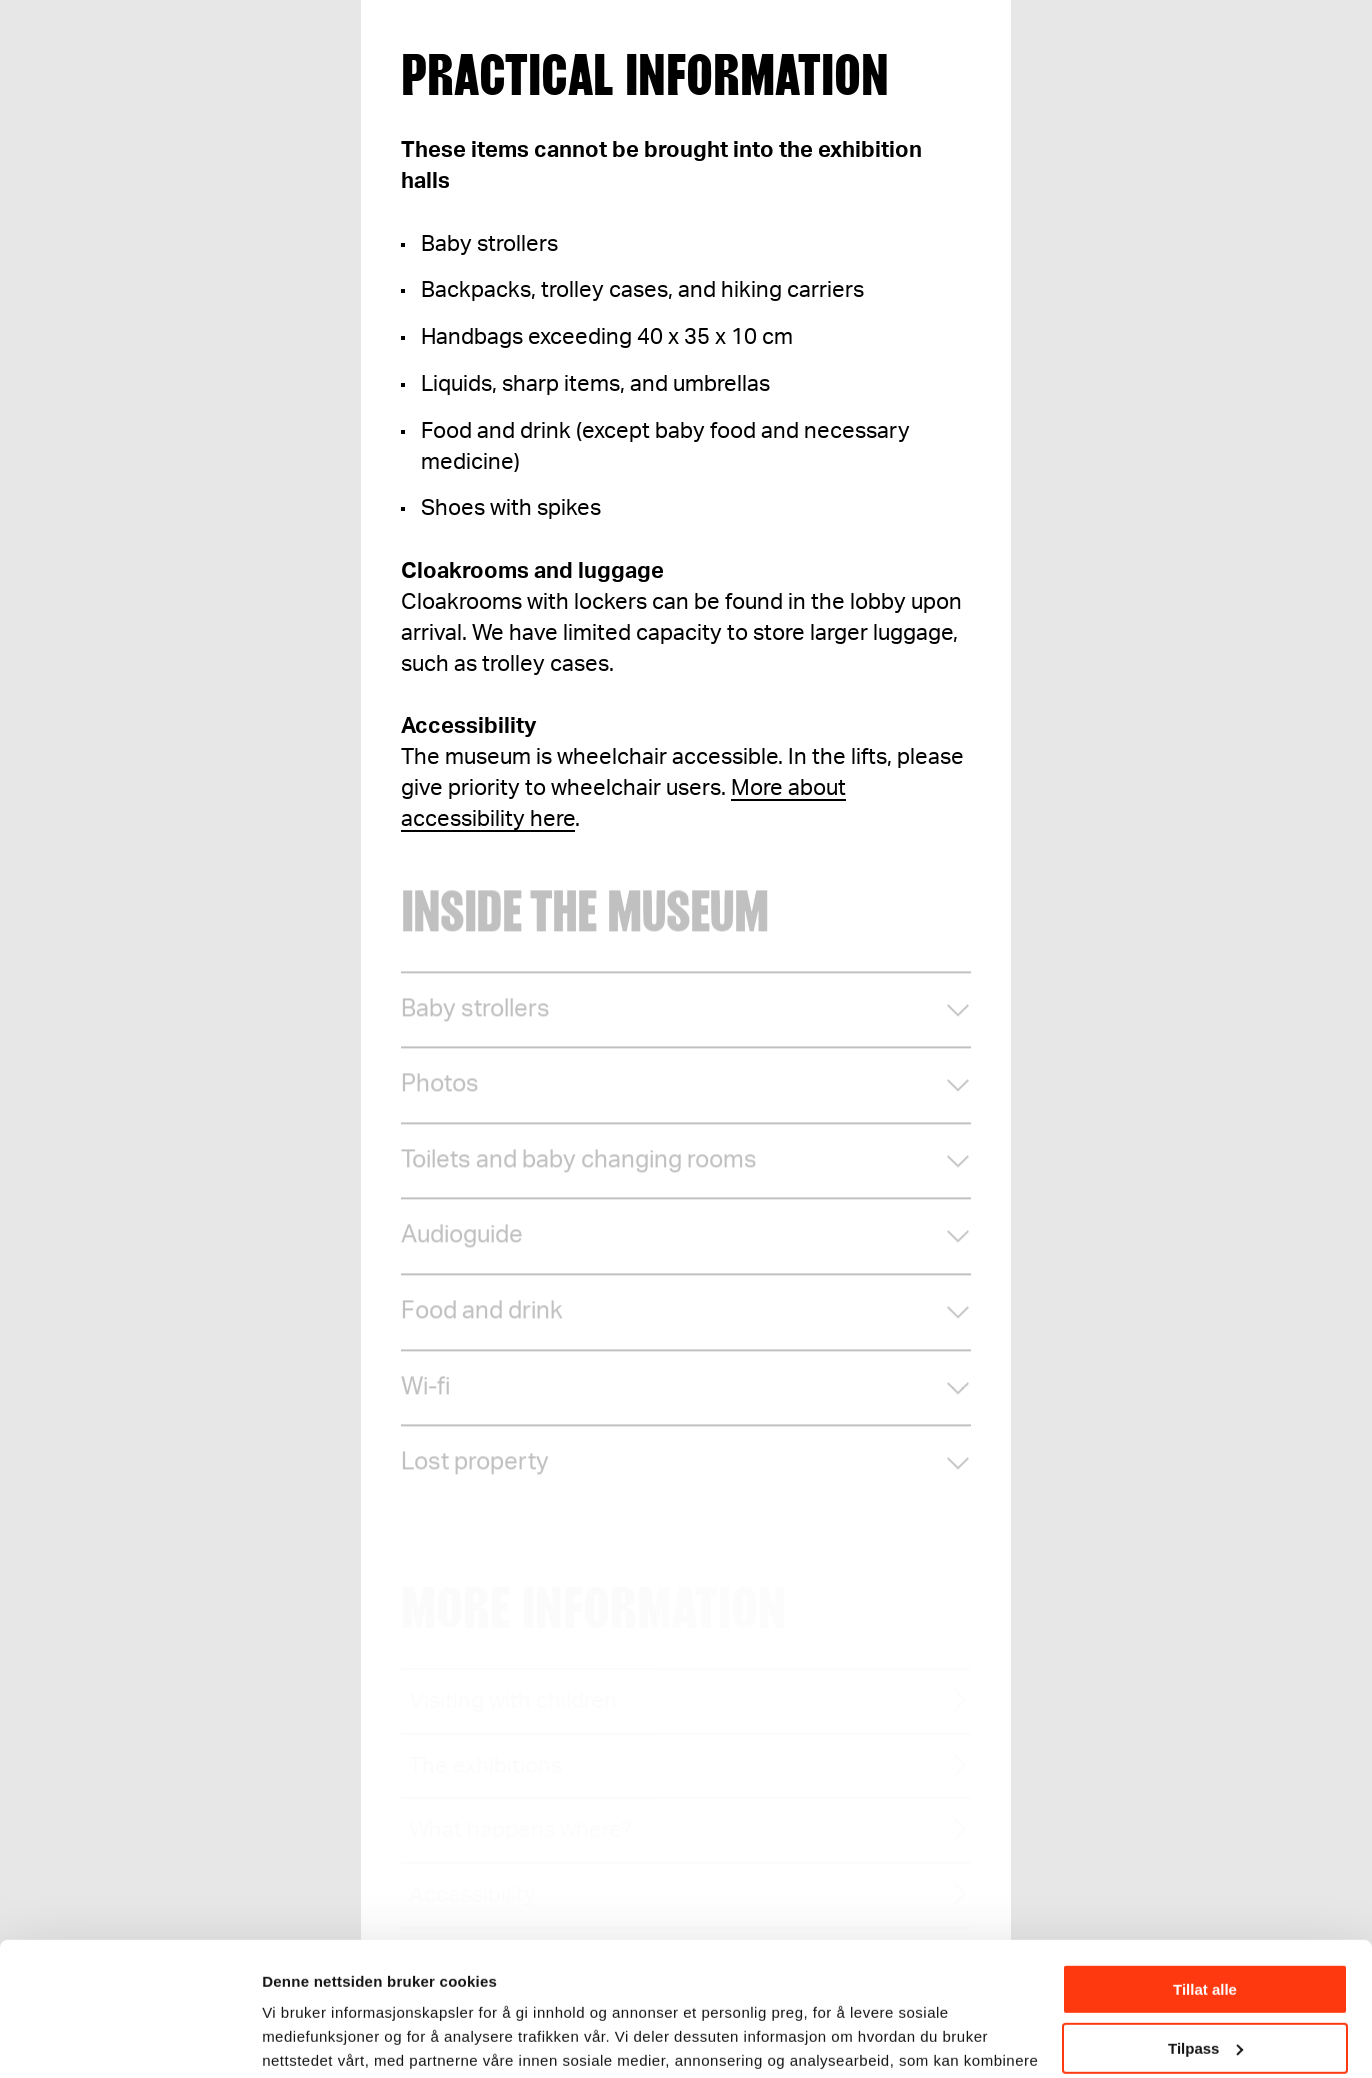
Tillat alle (1205, 1864)
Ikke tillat (1205, 1981)
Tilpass (1205, 1922)
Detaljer (290, 2037)
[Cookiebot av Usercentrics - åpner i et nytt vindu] (129, 2039)
